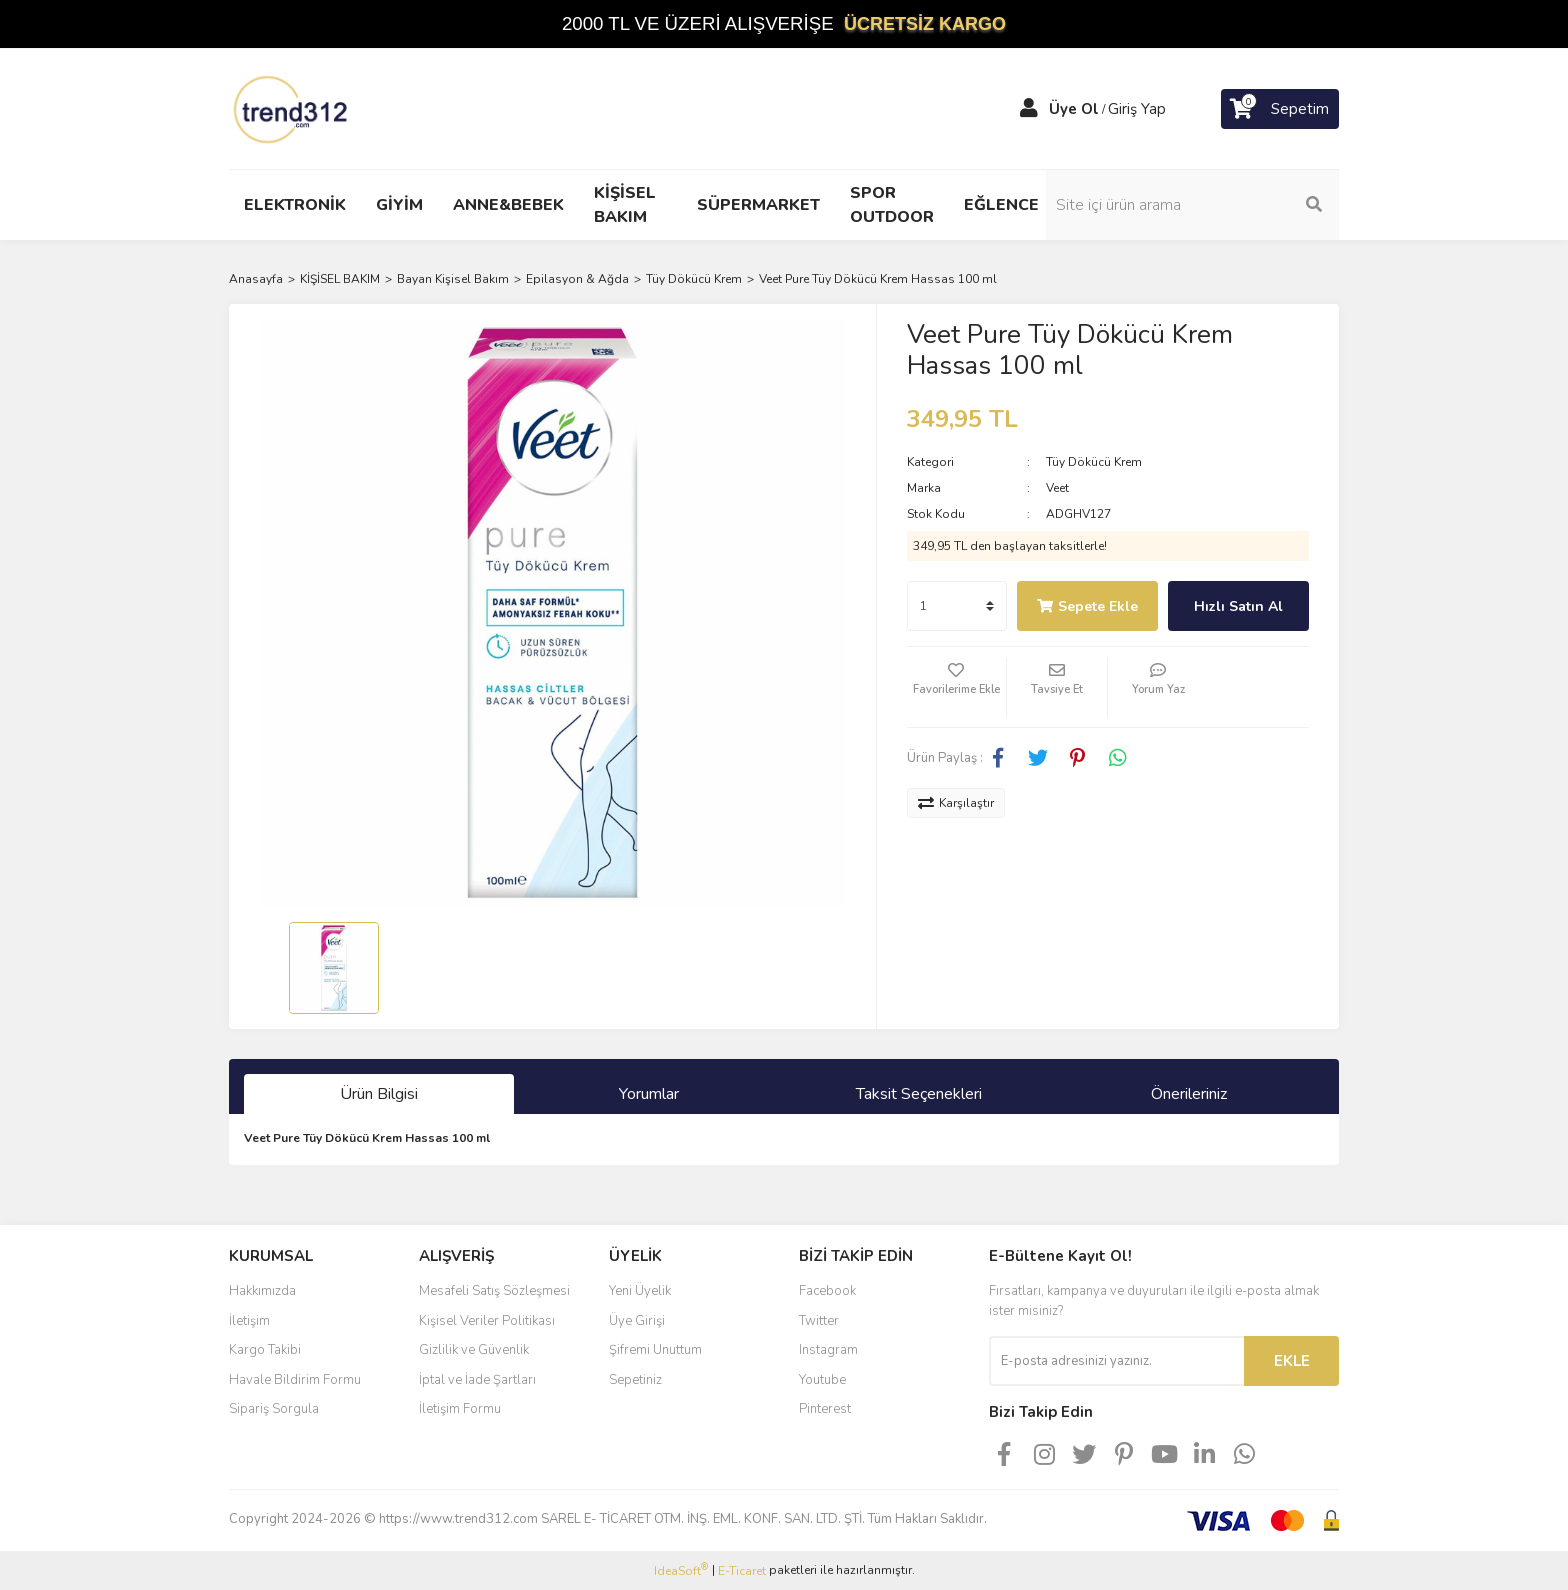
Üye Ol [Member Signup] (1074, 109)
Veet (1057, 488)
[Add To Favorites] (957, 687)
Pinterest (825, 1409)
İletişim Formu (460, 1409)
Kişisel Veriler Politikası (487, 1321)
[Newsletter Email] (1116, 1361)
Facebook (827, 1291)
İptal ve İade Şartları (477, 1380)
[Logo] (292, 108)
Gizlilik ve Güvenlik (474, 1350)
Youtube (822, 1380)
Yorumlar (649, 1094)
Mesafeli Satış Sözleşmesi (494, 1291)
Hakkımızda (262, 1291)
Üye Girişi (637, 1321)
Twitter (819, 1321)
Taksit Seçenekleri (919, 1094)
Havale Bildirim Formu (295, 1380)
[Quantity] (957, 606)
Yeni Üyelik (640, 1291)
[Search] (1204, 205)
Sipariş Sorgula (274, 1409)
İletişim (249, 1321)
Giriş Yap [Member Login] (1137, 109)
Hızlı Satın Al (1238, 606)
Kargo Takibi (265, 1350)
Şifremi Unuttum (655, 1350)
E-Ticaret (742, 1571)
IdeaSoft (681, 1570)
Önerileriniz (1189, 1094)
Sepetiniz (635, 1380)
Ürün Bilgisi (379, 1094)
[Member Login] (1029, 109)
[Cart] (1280, 109)
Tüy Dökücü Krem (1094, 462)
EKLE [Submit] (1292, 1361)
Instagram (828, 1350)
